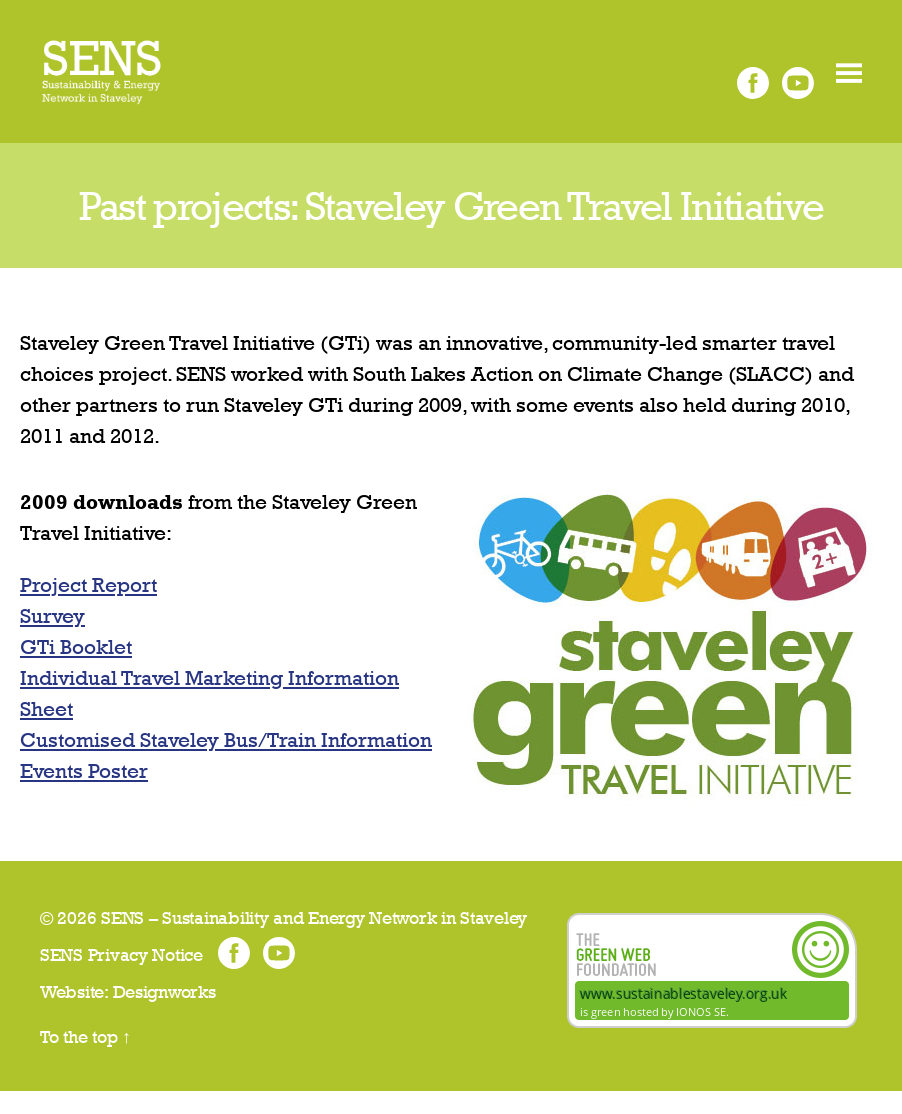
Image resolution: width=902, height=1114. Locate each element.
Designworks (164, 1014)
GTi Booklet (76, 669)
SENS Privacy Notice (121, 977)
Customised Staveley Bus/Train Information (226, 762)
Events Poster (84, 793)
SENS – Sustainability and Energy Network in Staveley (314, 940)
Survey (52, 638)
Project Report (88, 607)
